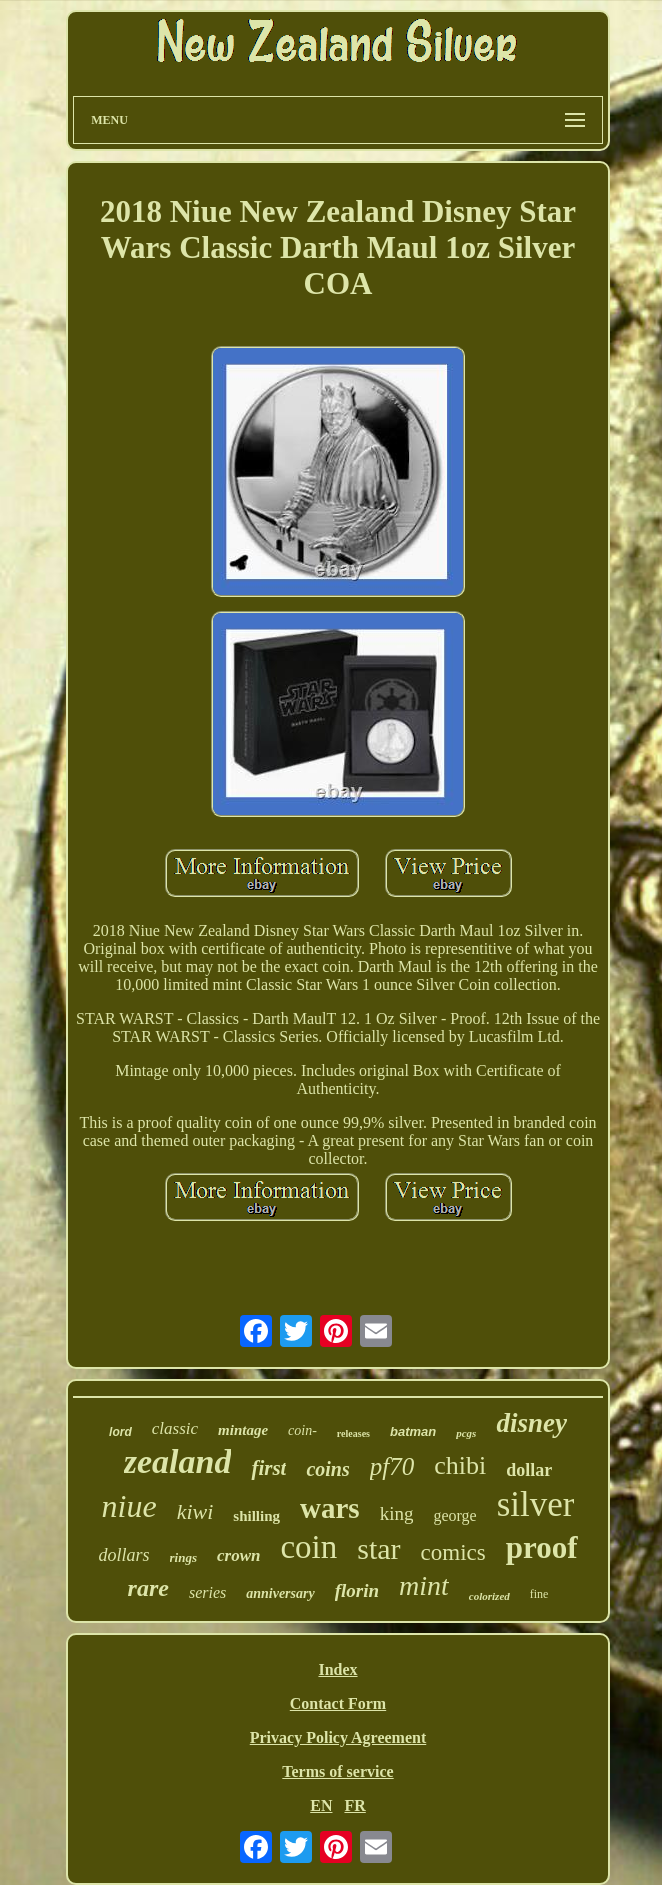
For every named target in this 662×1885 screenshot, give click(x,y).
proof (542, 1547)
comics (453, 1552)
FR (354, 1805)
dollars (123, 1555)
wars (330, 1508)
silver (536, 1504)
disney (531, 1423)
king (397, 1513)
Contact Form (338, 1703)
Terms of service (337, 1771)
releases (353, 1433)
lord (120, 1432)
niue (129, 1506)
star (378, 1548)
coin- (302, 1430)
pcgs (466, 1433)
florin (357, 1590)
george (454, 1515)
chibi (460, 1465)
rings (183, 1557)
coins (327, 1469)
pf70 (392, 1466)
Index (337, 1669)
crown (238, 1555)
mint (424, 1585)
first (268, 1468)
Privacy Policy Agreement (338, 1737)
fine (539, 1594)
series (207, 1592)
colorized (489, 1596)
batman (413, 1431)
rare (148, 1588)
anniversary (280, 1593)
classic (175, 1428)
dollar (529, 1470)
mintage (243, 1430)
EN (321, 1805)
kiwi (195, 1511)
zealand (178, 1461)
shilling (256, 1516)
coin (308, 1547)
